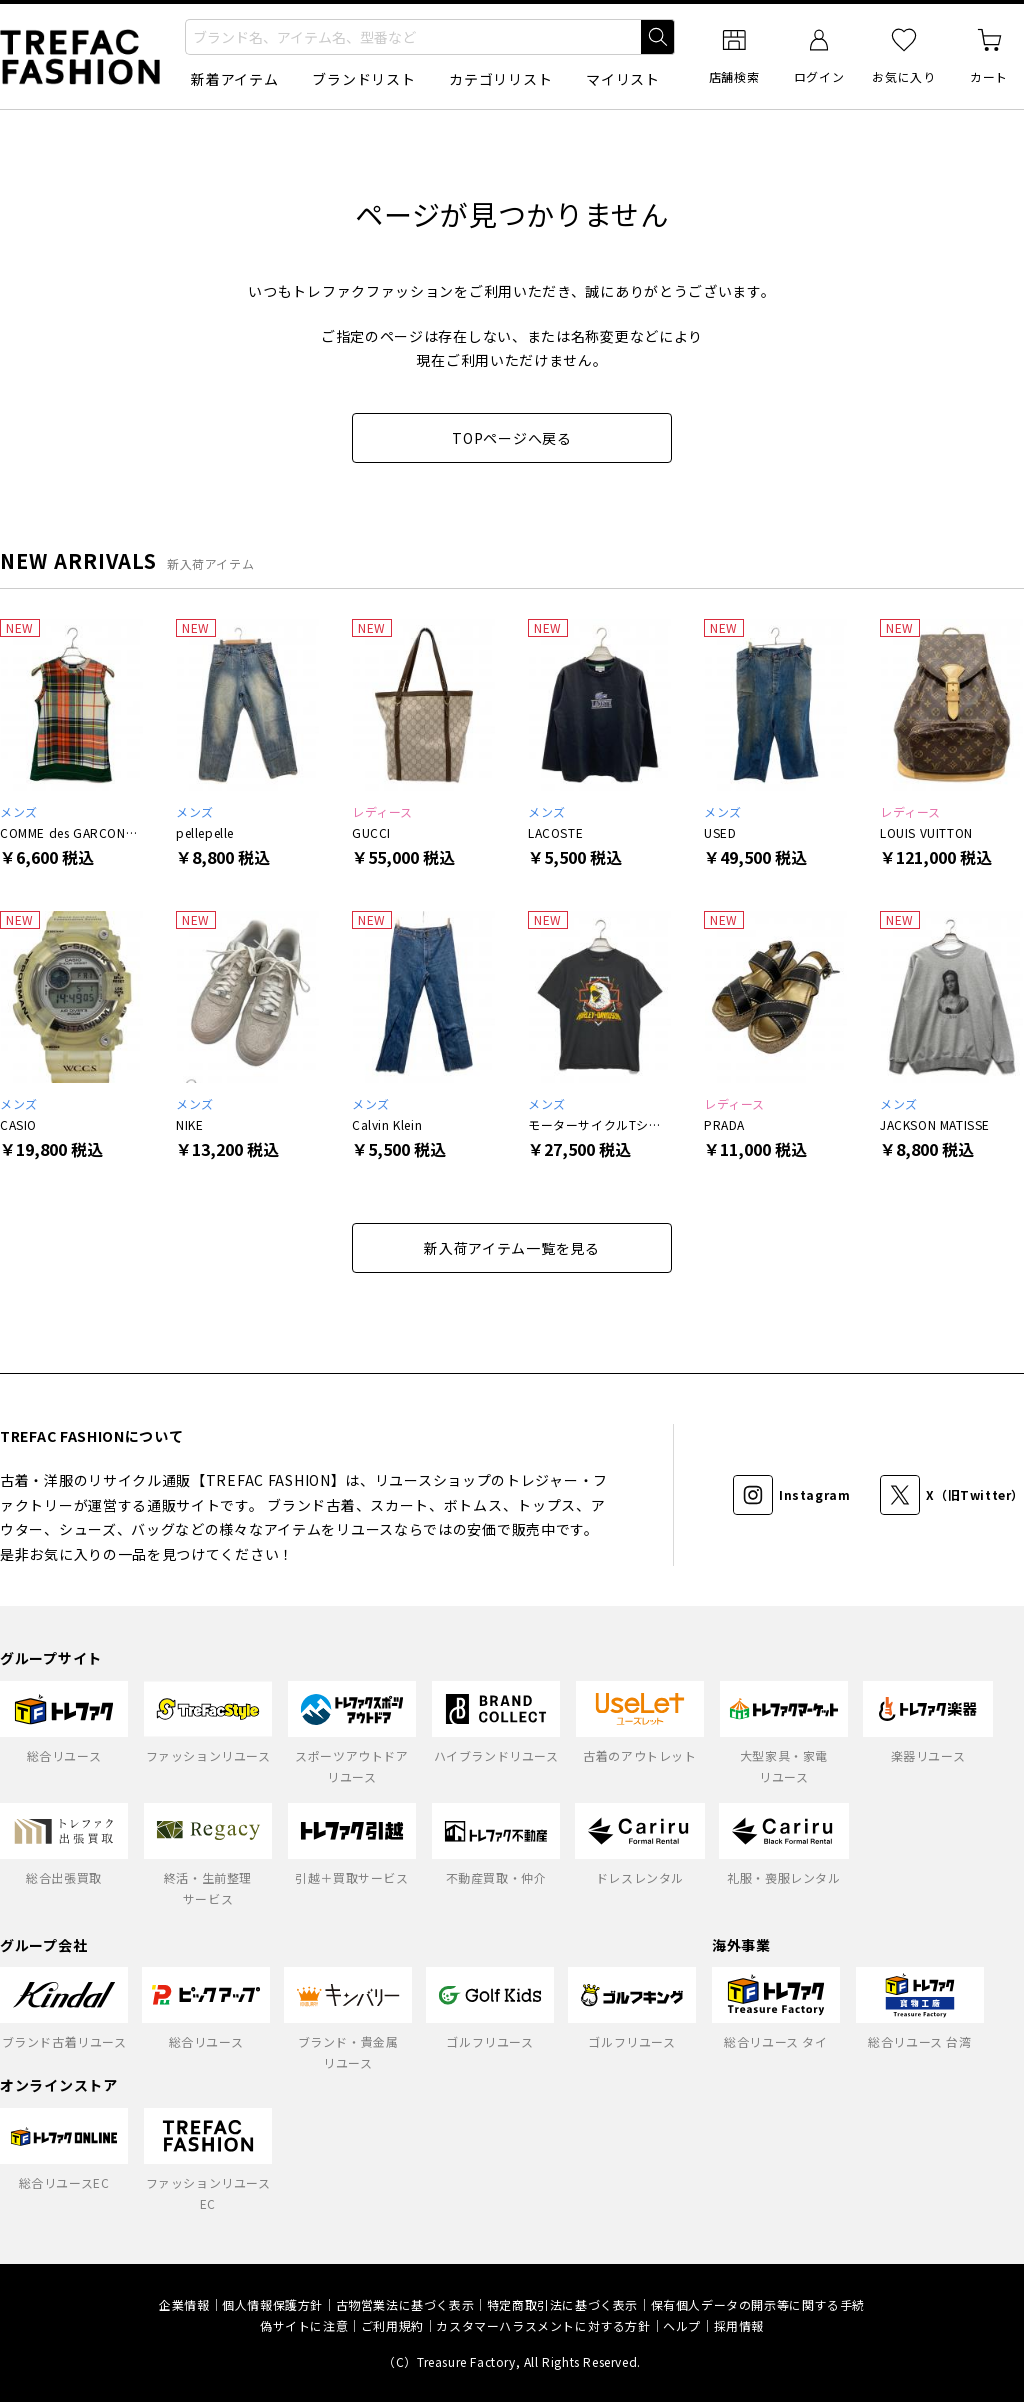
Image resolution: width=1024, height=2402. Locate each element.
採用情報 (739, 2325)
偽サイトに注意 (304, 2325)
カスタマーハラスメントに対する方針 (543, 2325)
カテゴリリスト (500, 79)
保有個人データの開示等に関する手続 (758, 2304)
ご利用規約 (392, 2325)
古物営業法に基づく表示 (405, 2304)
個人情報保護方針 (272, 2304)
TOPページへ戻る (511, 438)
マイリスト (623, 79)
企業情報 (184, 2304)
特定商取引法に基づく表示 (562, 2304)
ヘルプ (682, 2325)
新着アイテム (234, 79)
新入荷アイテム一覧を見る (511, 1248)
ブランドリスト (363, 79)
